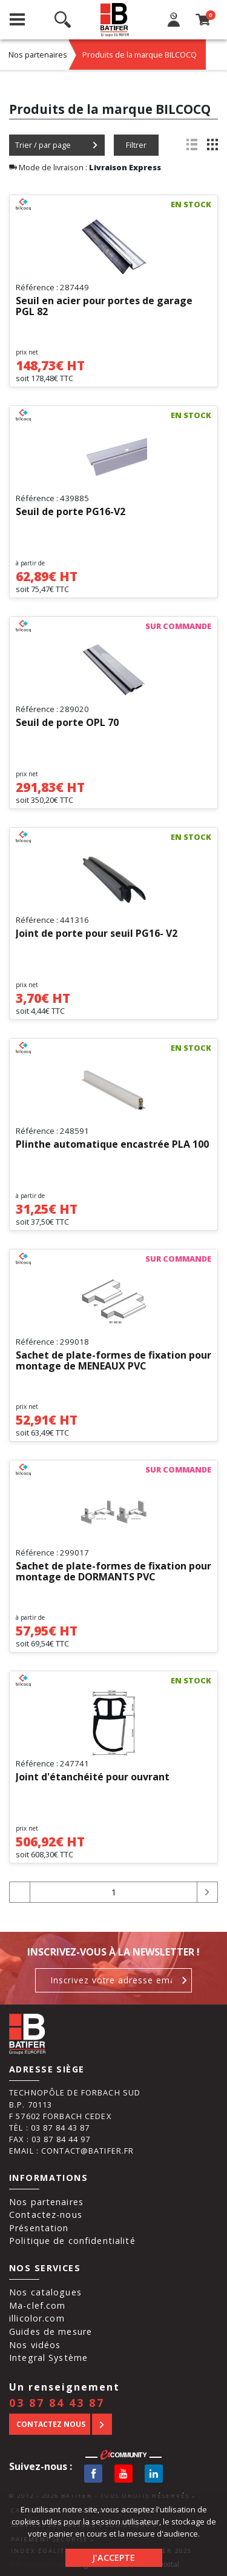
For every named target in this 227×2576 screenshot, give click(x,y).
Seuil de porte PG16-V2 (70, 512)
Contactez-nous (45, 2214)
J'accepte (113, 2557)
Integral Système (48, 2357)
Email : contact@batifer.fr (71, 2150)
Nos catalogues (45, 2292)
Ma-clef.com (37, 2305)
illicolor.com (37, 2318)
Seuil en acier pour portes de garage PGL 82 (104, 306)
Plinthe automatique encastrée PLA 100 (112, 1145)
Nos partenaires (37, 54)
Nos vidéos (35, 2345)
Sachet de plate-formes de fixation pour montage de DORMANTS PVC (113, 1571)
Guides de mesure (50, 2331)
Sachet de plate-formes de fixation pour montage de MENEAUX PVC (113, 1361)
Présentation (39, 2228)
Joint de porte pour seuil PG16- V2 (96, 934)
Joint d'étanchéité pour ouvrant (92, 1777)
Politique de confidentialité (72, 2240)
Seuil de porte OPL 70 (67, 723)
